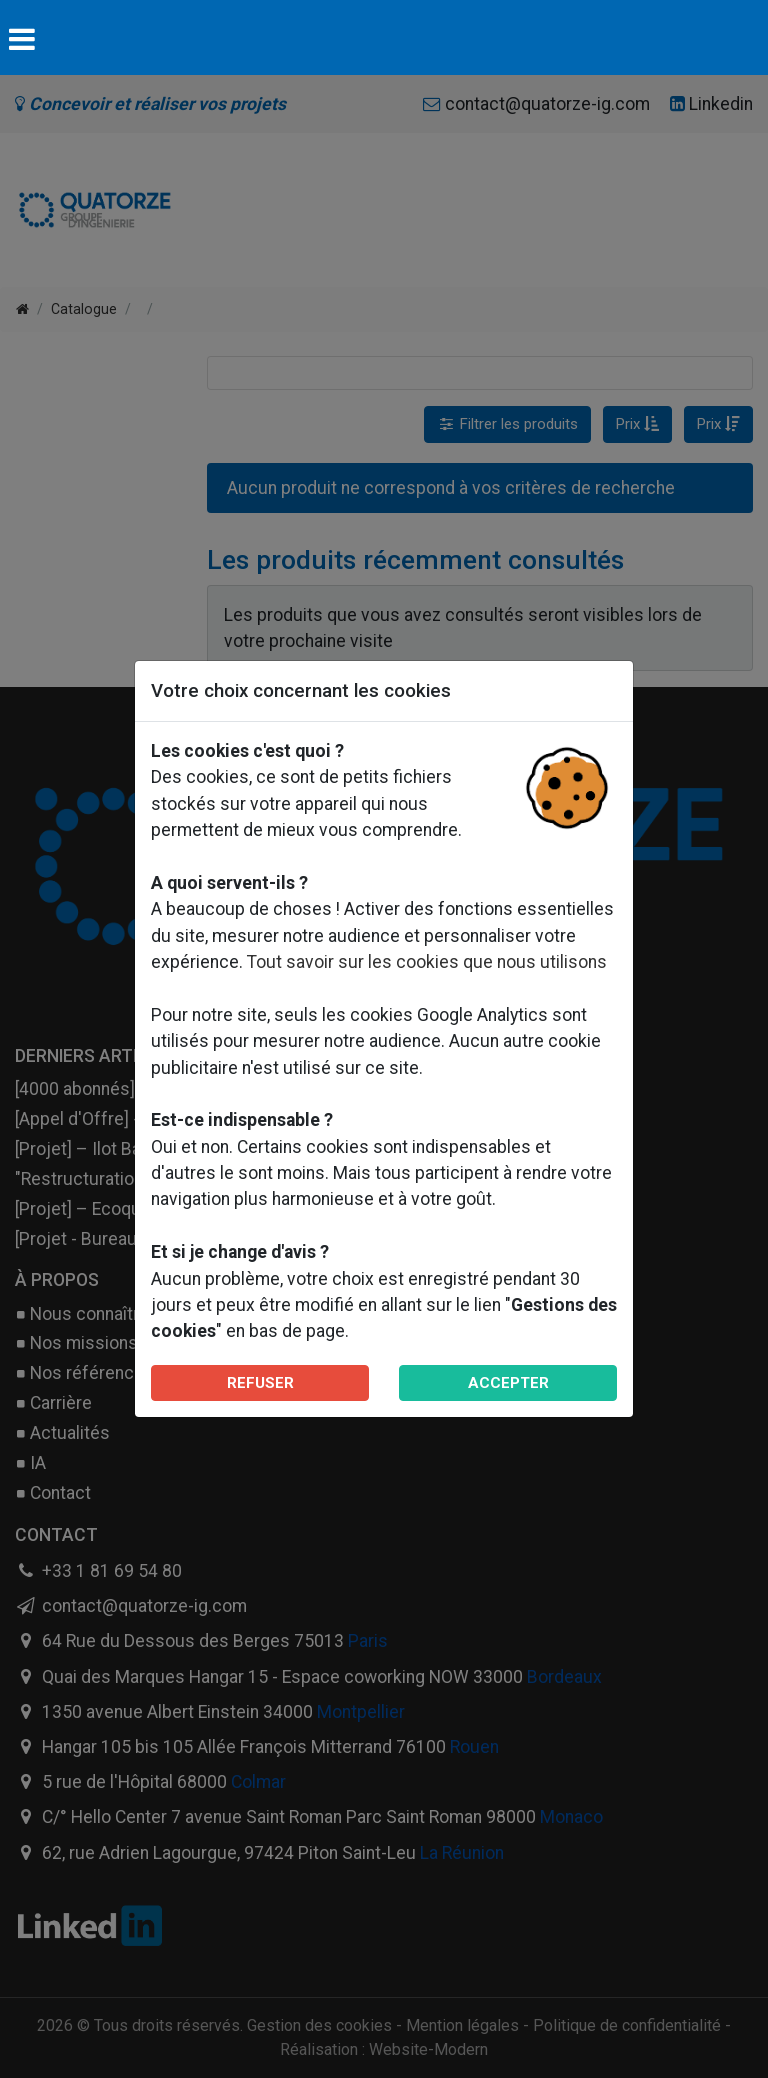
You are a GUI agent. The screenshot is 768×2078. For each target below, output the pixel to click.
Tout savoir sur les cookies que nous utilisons (427, 962)
